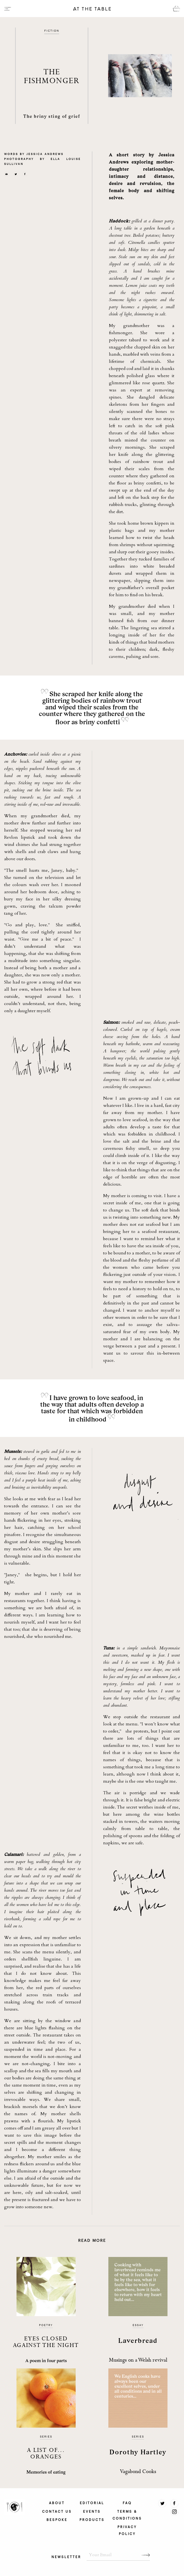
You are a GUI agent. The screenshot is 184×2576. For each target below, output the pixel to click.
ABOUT (57, 2502)
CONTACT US (57, 2511)
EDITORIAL (92, 2502)
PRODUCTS (92, 2519)
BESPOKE (56, 2519)
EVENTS (92, 2511)
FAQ (127, 2502)
